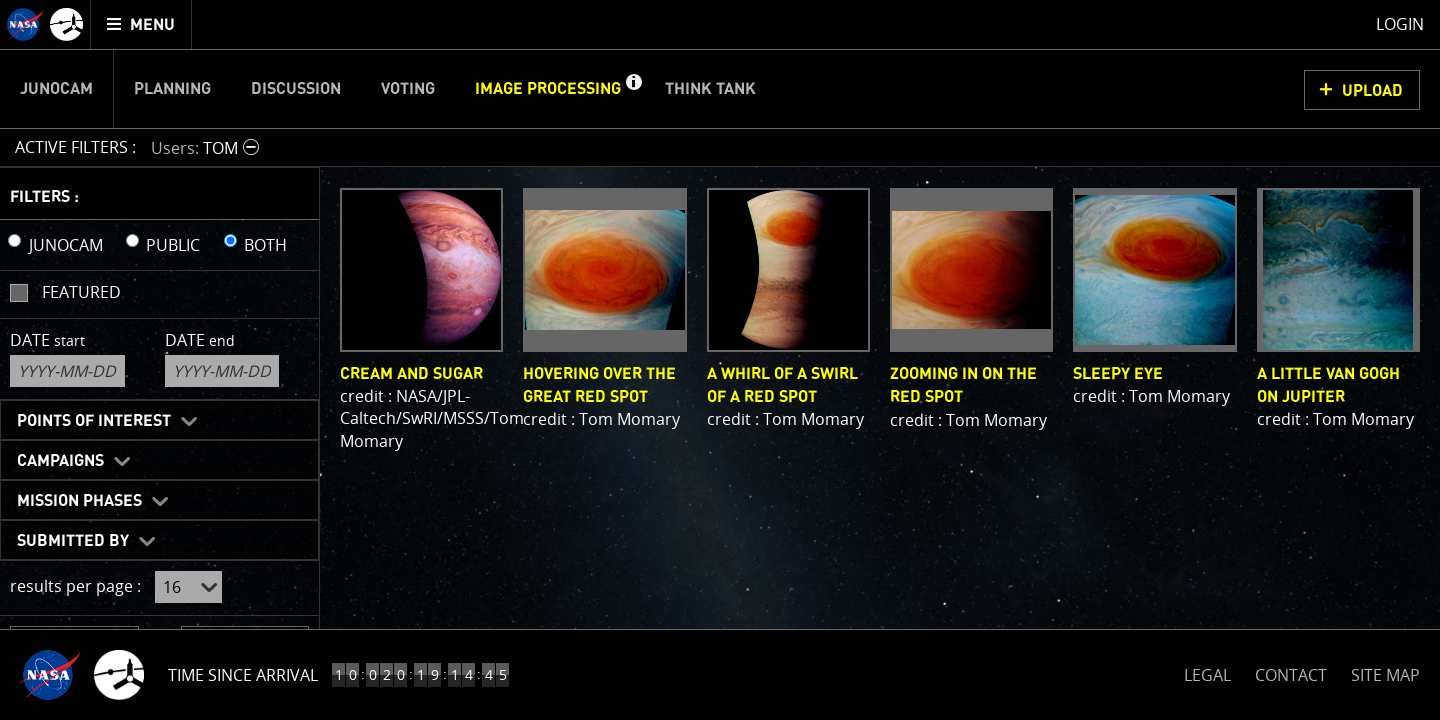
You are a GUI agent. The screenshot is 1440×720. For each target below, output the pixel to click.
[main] (720, 360)
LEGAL (1207, 671)
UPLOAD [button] (1372, 91)
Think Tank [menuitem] (710, 89)
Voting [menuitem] (408, 89)
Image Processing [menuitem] (548, 89)
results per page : (75, 586)
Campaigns (60, 461)
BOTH (265, 245)
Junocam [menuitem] (56, 89)
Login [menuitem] (1400, 24)
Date (47, 340)
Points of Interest (94, 421)
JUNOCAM (66, 245)
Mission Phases (79, 501)
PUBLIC (173, 245)
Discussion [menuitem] (296, 89)
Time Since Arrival (243, 675)
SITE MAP (1385, 675)
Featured (81, 292)
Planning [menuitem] (172, 89)
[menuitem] (141, 24)
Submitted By (73, 541)
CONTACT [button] (1291, 675)
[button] (633, 89)
